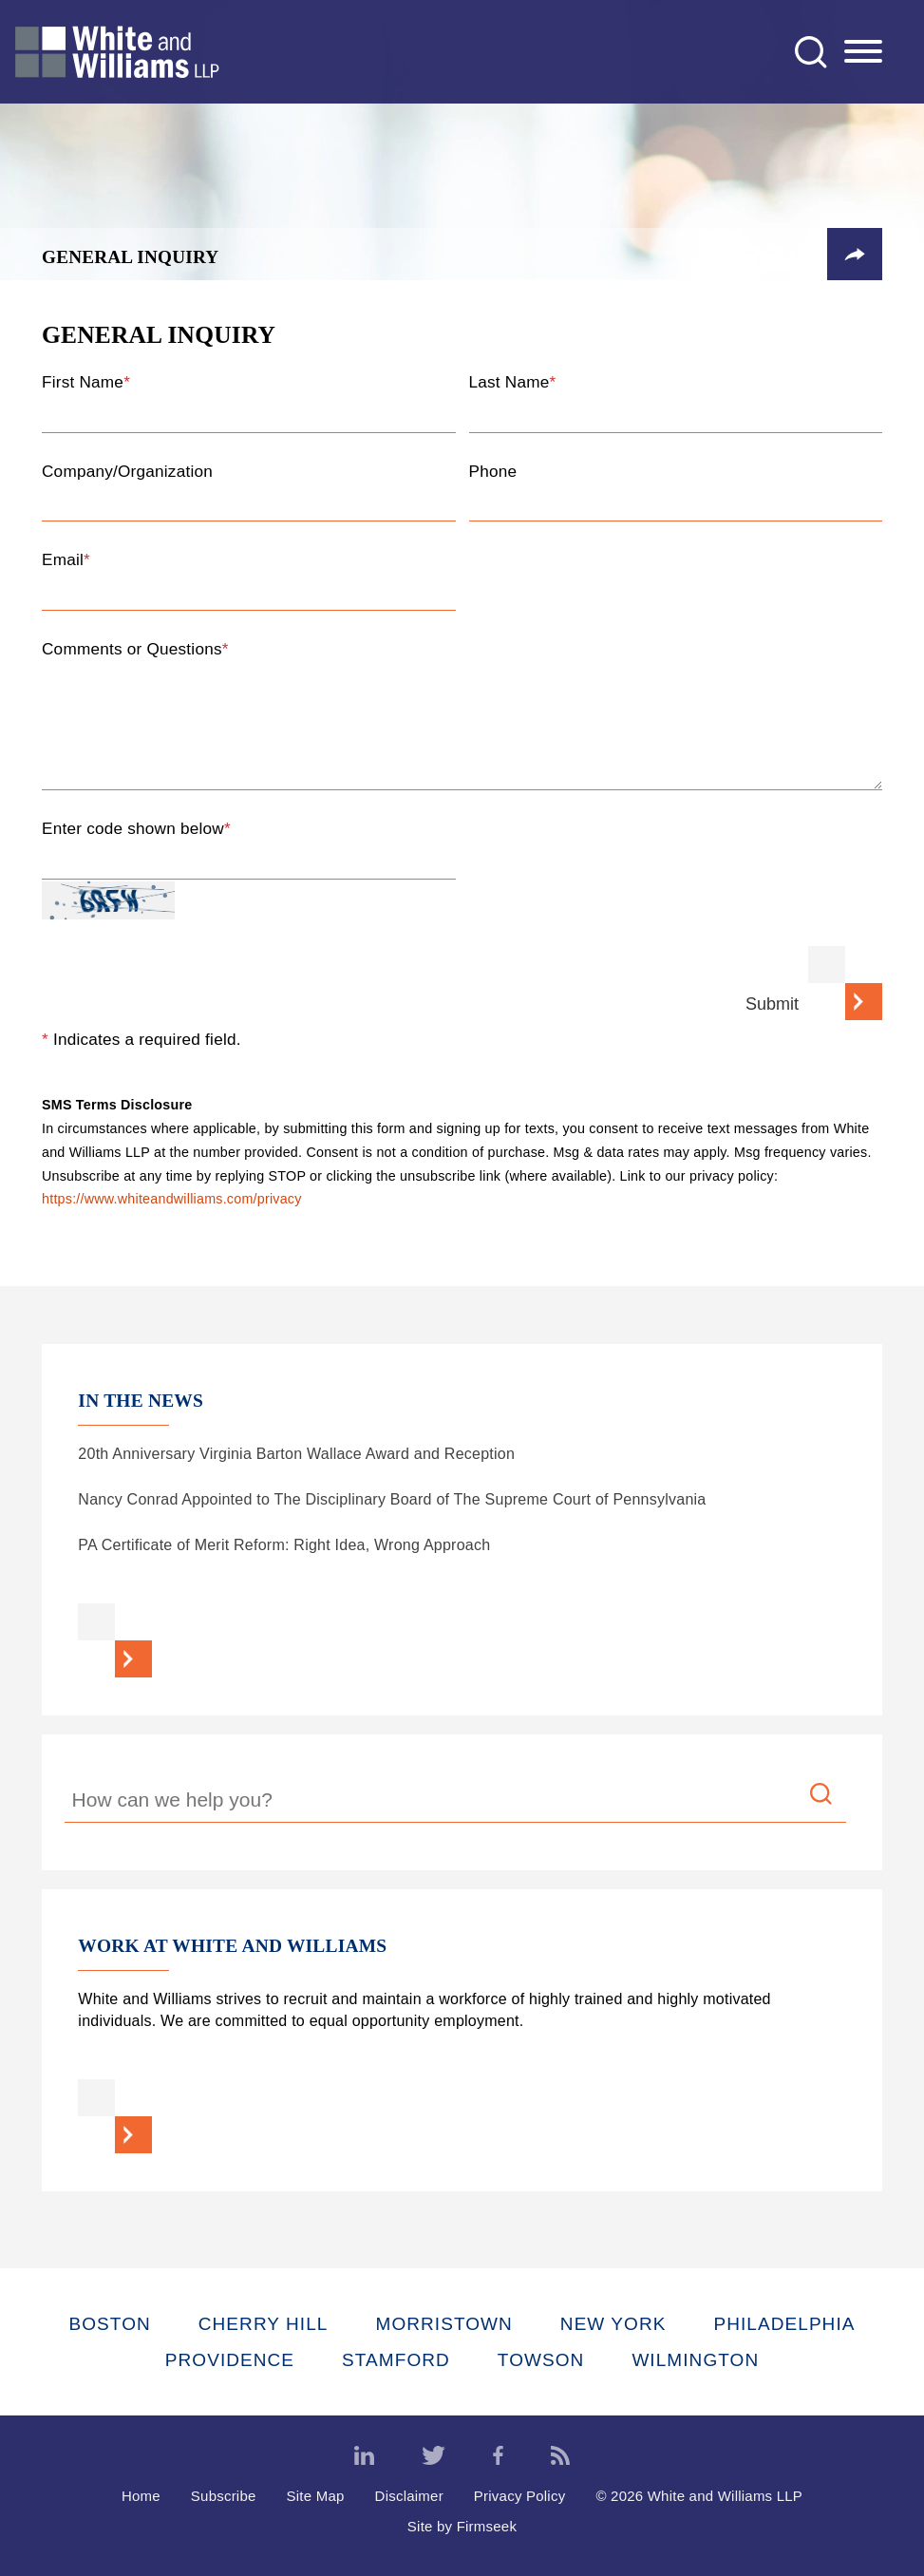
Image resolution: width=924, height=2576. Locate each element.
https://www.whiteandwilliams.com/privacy (172, 1199)
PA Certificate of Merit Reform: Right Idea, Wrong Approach (284, 1544)
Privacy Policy (520, 2496)
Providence (229, 2360)
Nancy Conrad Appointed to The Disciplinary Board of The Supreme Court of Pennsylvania (392, 1498)
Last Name (512, 381)
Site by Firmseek (462, 2526)
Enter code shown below (136, 828)
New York (613, 2324)
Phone (493, 471)
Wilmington (695, 2360)
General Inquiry (130, 257)
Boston (110, 2324)
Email (66, 559)
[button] (854, 254)
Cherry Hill (263, 2324)
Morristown (443, 2324)
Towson (541, 2360)
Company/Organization (127, 471)
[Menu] (863, 52)
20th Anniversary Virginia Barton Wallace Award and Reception (296, 1453)
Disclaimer (409, 2496)
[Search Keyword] (456, 1803)
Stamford (396, 2360)
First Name (86, 381)
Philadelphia (784, 2324)
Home (141, 2496)
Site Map (316, 2496)
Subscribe (223, 2496)
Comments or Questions (135, 648)
